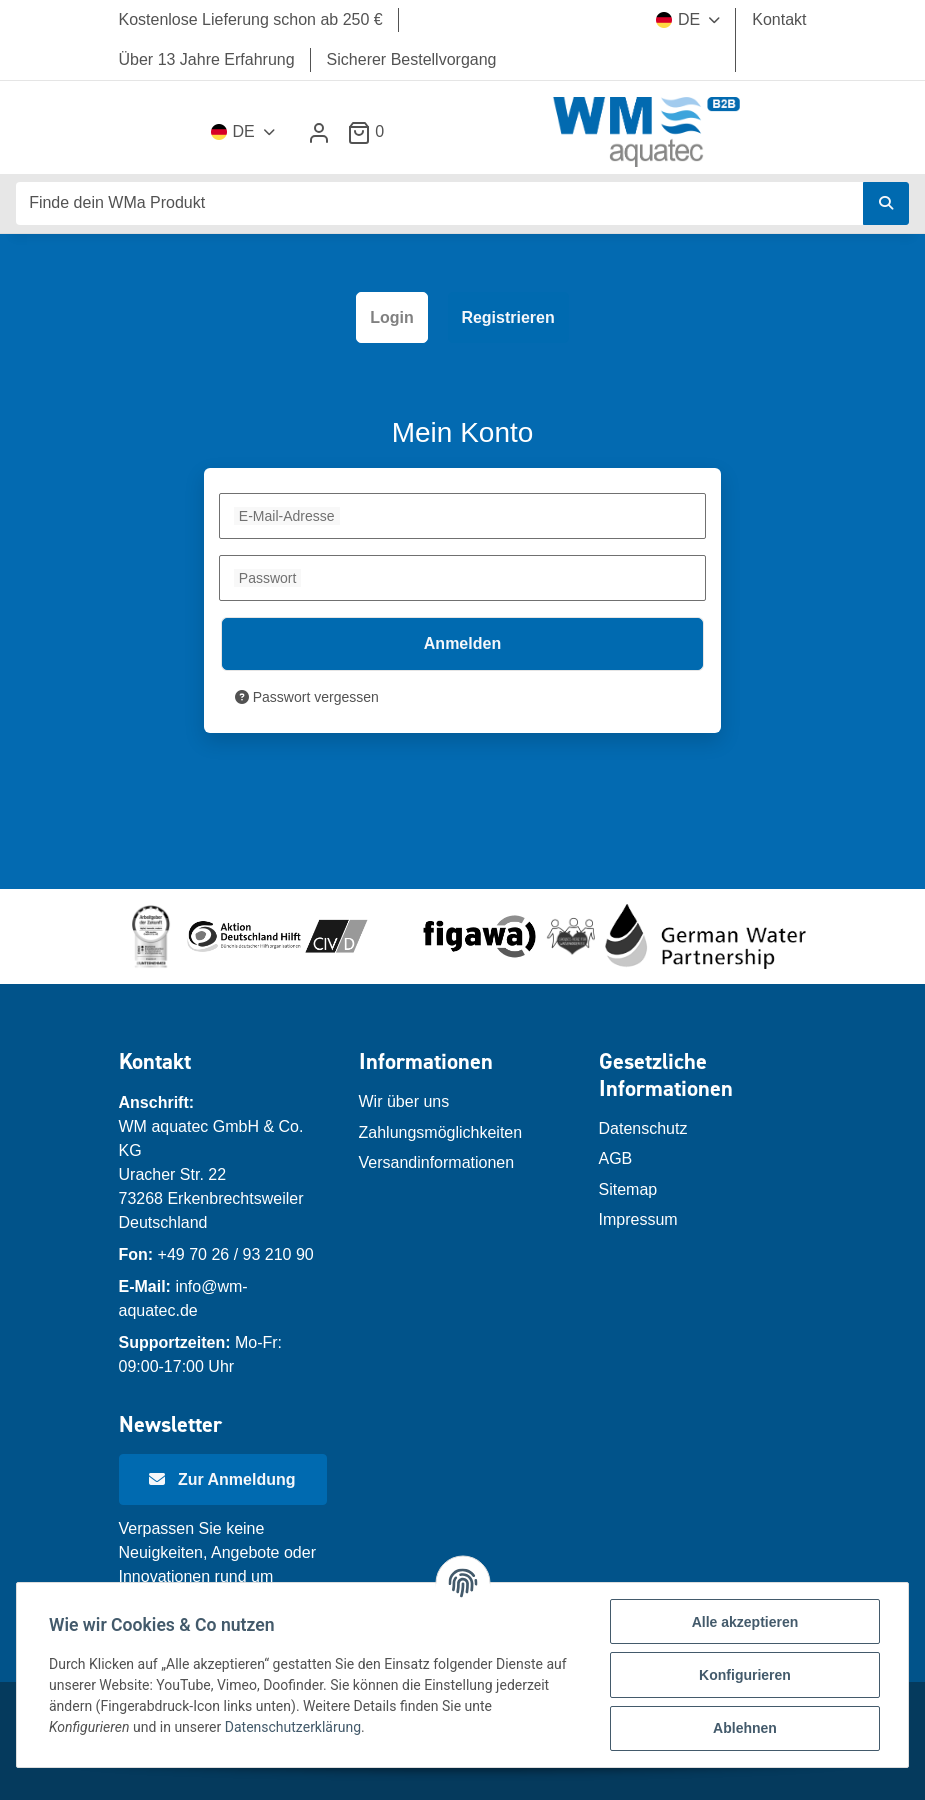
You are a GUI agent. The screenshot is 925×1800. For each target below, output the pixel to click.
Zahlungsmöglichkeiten (441, 1132)
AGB (616, 1158)
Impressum (638, 1219)
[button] (319, 132)
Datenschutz (643, 1128)
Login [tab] (392, 317)
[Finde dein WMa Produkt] (440, 203)
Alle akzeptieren (745, 1622)
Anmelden (462, 643)
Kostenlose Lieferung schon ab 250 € (251, 19)
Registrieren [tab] (507, 317)
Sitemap (628, 1189)
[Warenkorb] (373, 131)
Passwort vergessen (307, 697)
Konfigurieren (745, 1675)
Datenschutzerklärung (293, 1727)
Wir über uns (404, 1101)
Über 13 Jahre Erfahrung (207, 59)
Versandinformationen (437, 1162)
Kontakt (779, 19)
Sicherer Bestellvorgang (412, 59)
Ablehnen (745, 1728)
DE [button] (678, 19)
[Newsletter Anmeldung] (223, 1480)
